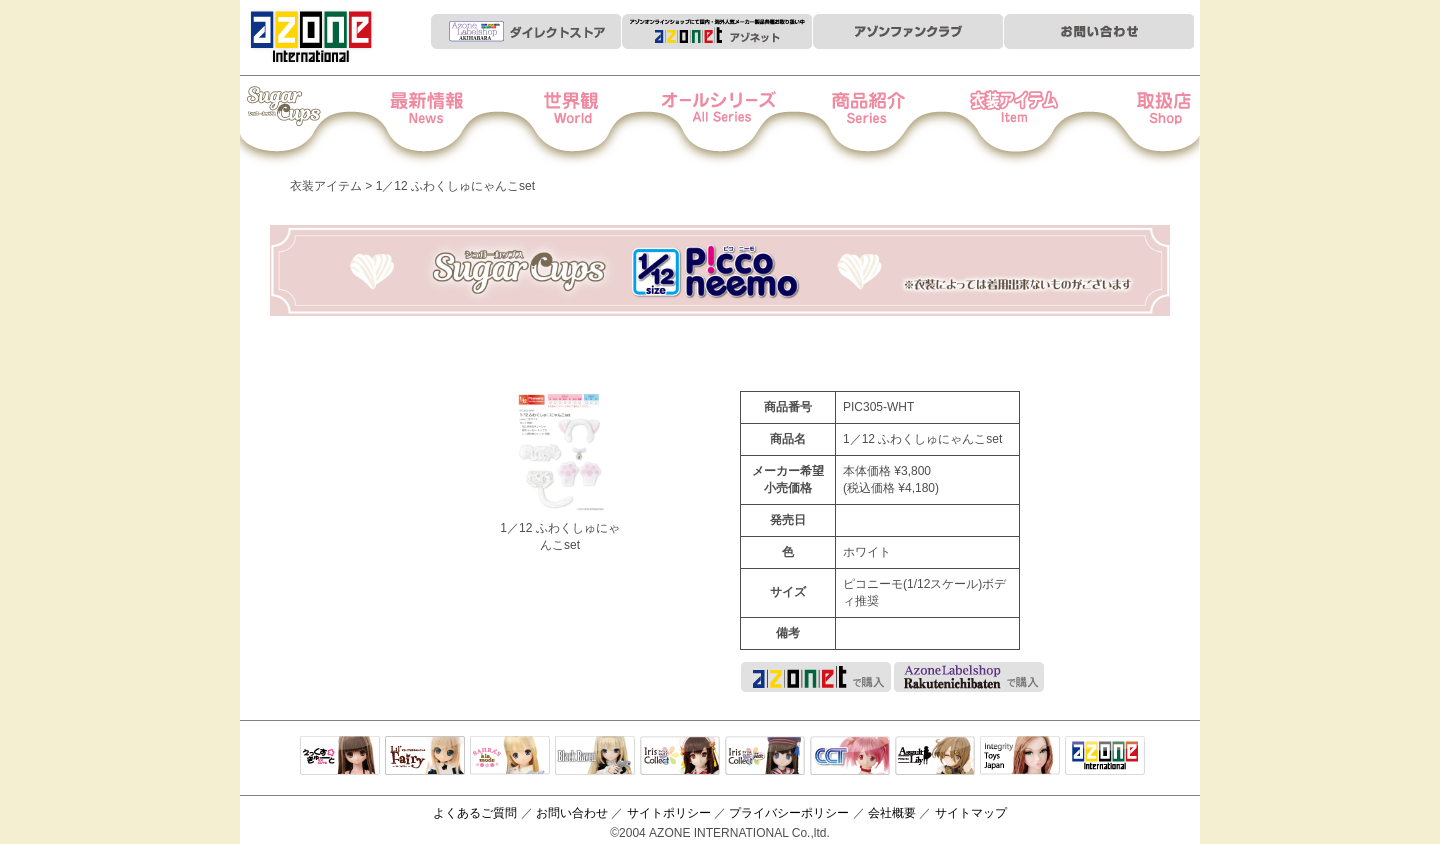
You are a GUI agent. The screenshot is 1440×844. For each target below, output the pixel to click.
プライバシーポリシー (789, 813)
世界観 (583, 121)
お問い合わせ (572, 813)
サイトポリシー (669, 813)
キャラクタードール (850, 757)
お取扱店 (1131, 121)
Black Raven (595, 757)
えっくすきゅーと (340, 757)
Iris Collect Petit (309, 121)
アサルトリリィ (935, 757)
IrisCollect (680, 757)
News (446, 121)
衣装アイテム (994, 121)
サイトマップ (971, 813)
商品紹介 (857, 121)
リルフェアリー (425, 757)
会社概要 (892, 813)
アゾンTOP (1105, 757)
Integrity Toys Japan (1020, 757)
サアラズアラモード (510, 757)
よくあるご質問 (475, 813)
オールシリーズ (720, 121)
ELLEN (765, 757)
